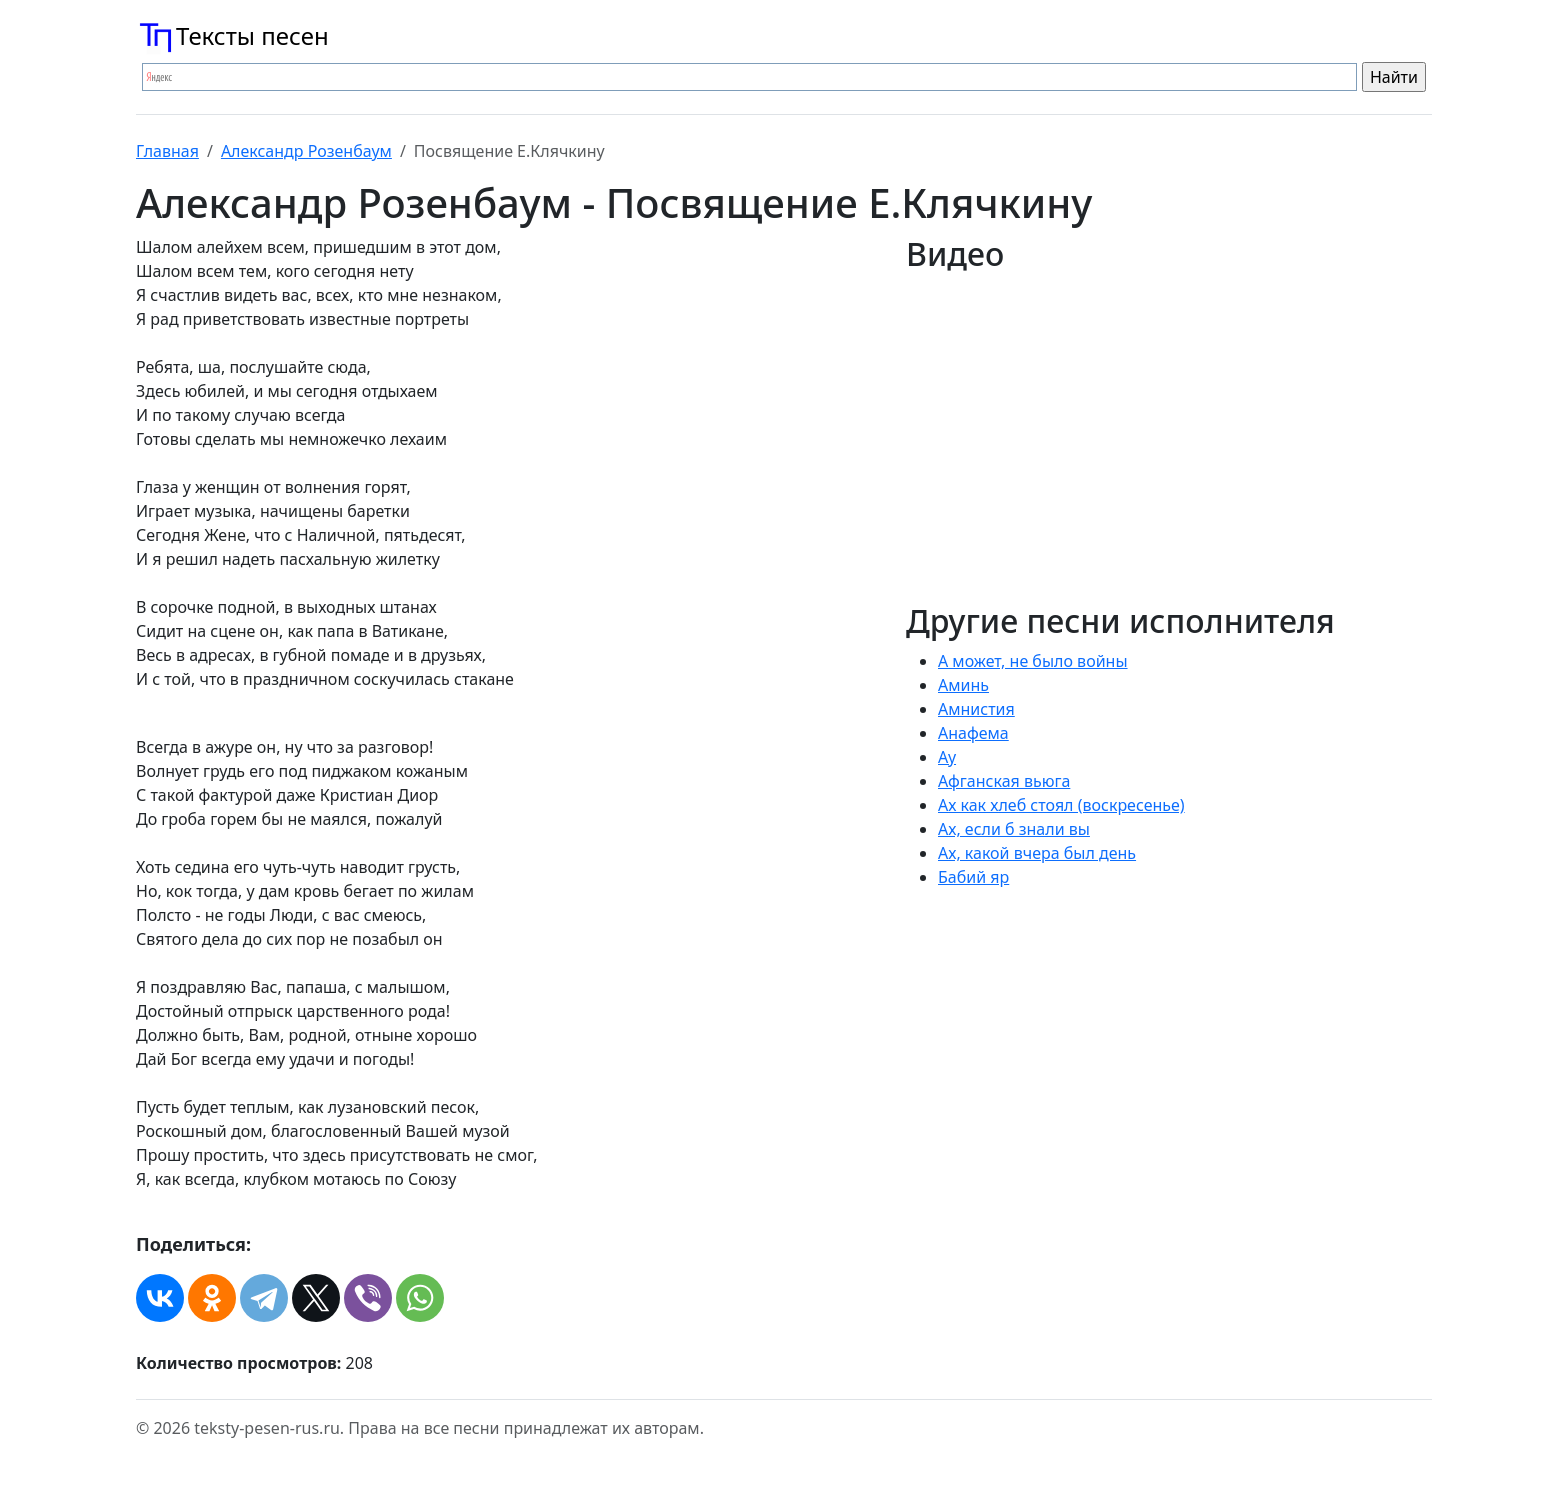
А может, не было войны (1033, 661)
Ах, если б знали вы (1014, 829)
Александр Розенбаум (306, 151)
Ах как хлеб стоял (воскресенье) (1061, 805)
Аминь (963, 685)
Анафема (973, 733)
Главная (167, 151)
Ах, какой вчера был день (1037, 853)
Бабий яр (973, 877)
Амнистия (976, 709)
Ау (947, 757)
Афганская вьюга (1004, 781)
